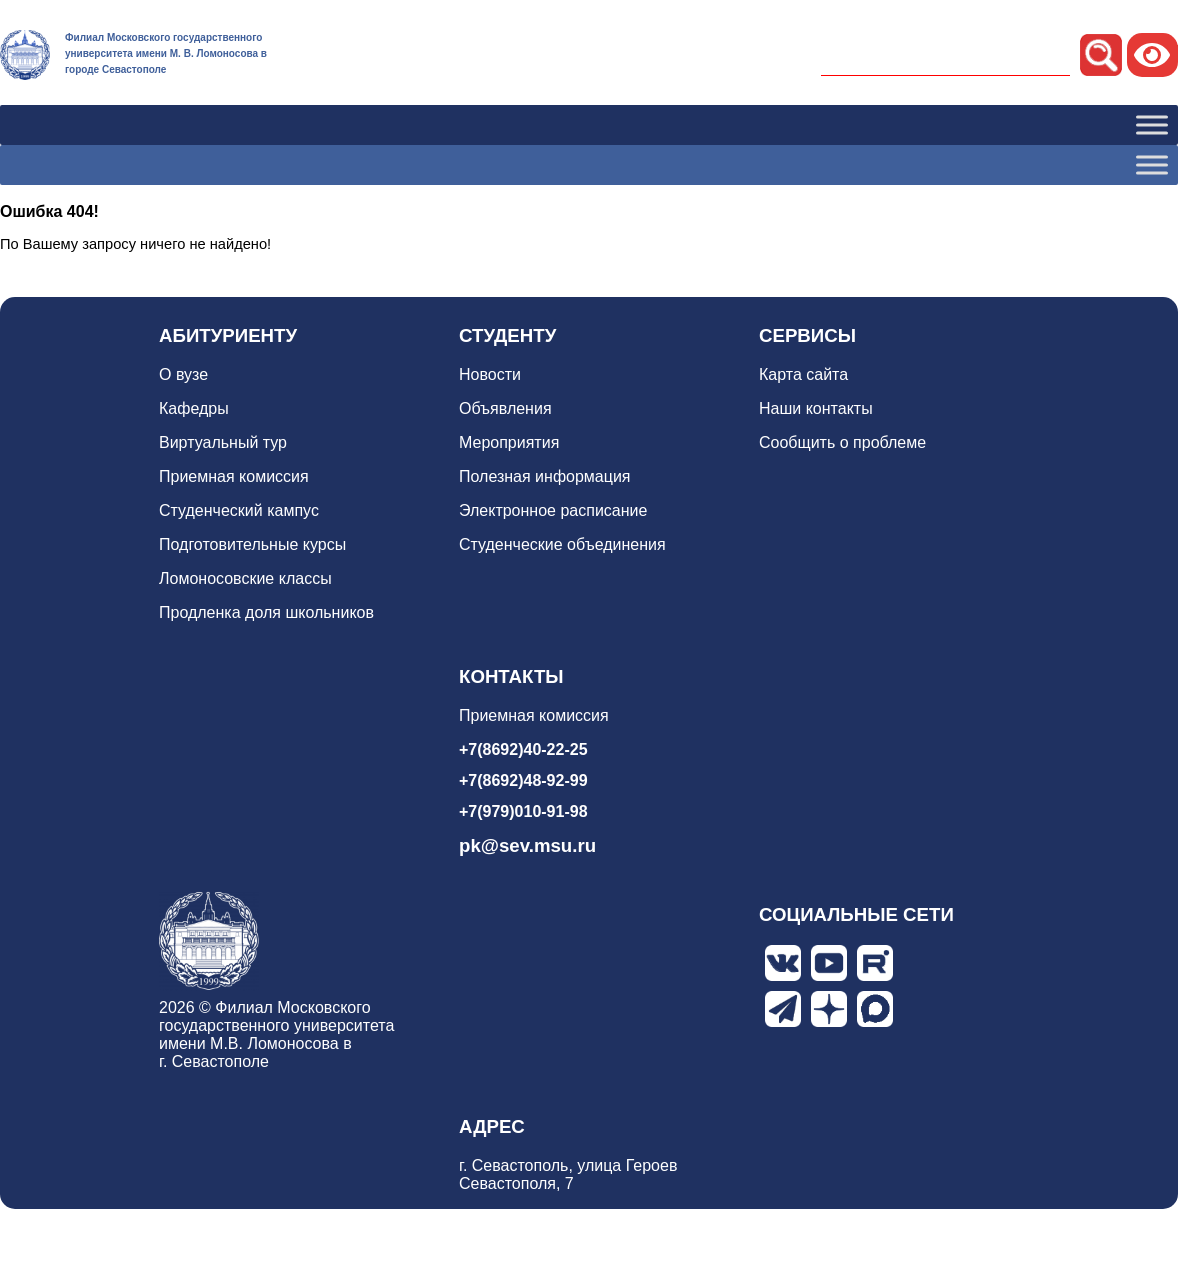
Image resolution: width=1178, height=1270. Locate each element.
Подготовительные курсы (252, 544)
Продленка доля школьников (266, 612)
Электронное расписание (553, 510)
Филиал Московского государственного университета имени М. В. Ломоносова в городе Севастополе (166, 53)
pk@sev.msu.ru (527, 845)
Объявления (505, 408)
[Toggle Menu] (1152, 124)
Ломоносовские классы (245, 578)
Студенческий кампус (239, 510)
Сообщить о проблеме (842, 442)
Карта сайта (803, 374)
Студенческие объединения (562, 544)
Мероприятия (509, 442)
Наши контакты (816, 408)
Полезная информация (545, 476)
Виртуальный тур (223, 442)
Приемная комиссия (234, 476)
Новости (490, 374)
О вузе (183, 374)
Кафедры (194, 408)
